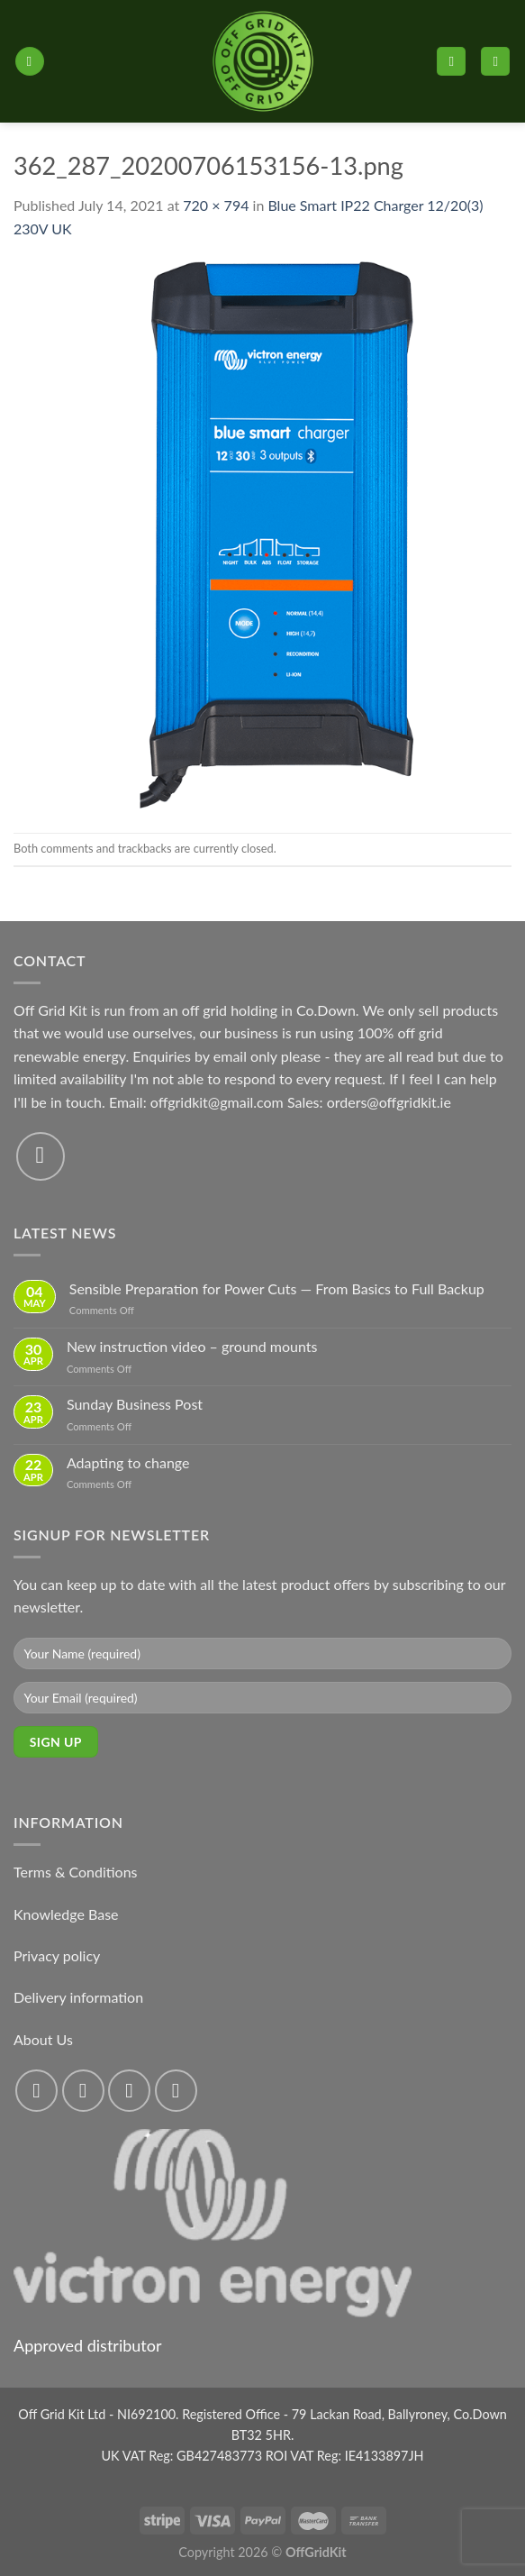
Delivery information (78, 1996)
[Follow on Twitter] (129, 2090)
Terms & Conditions (76, 1871)
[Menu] (29, 62)
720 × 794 (216, 205)
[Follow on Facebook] (36, 2090)
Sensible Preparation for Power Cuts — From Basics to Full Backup (276, 1288)
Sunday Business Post (135, 1403)
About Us (43, 2039)
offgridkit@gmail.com (217, 1101)
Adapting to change (128, 1462)
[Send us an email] (40, 1156)
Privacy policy (57, 1955)
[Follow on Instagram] (83, 2090)
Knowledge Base (66, 1914)
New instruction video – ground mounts (192, 1346)
